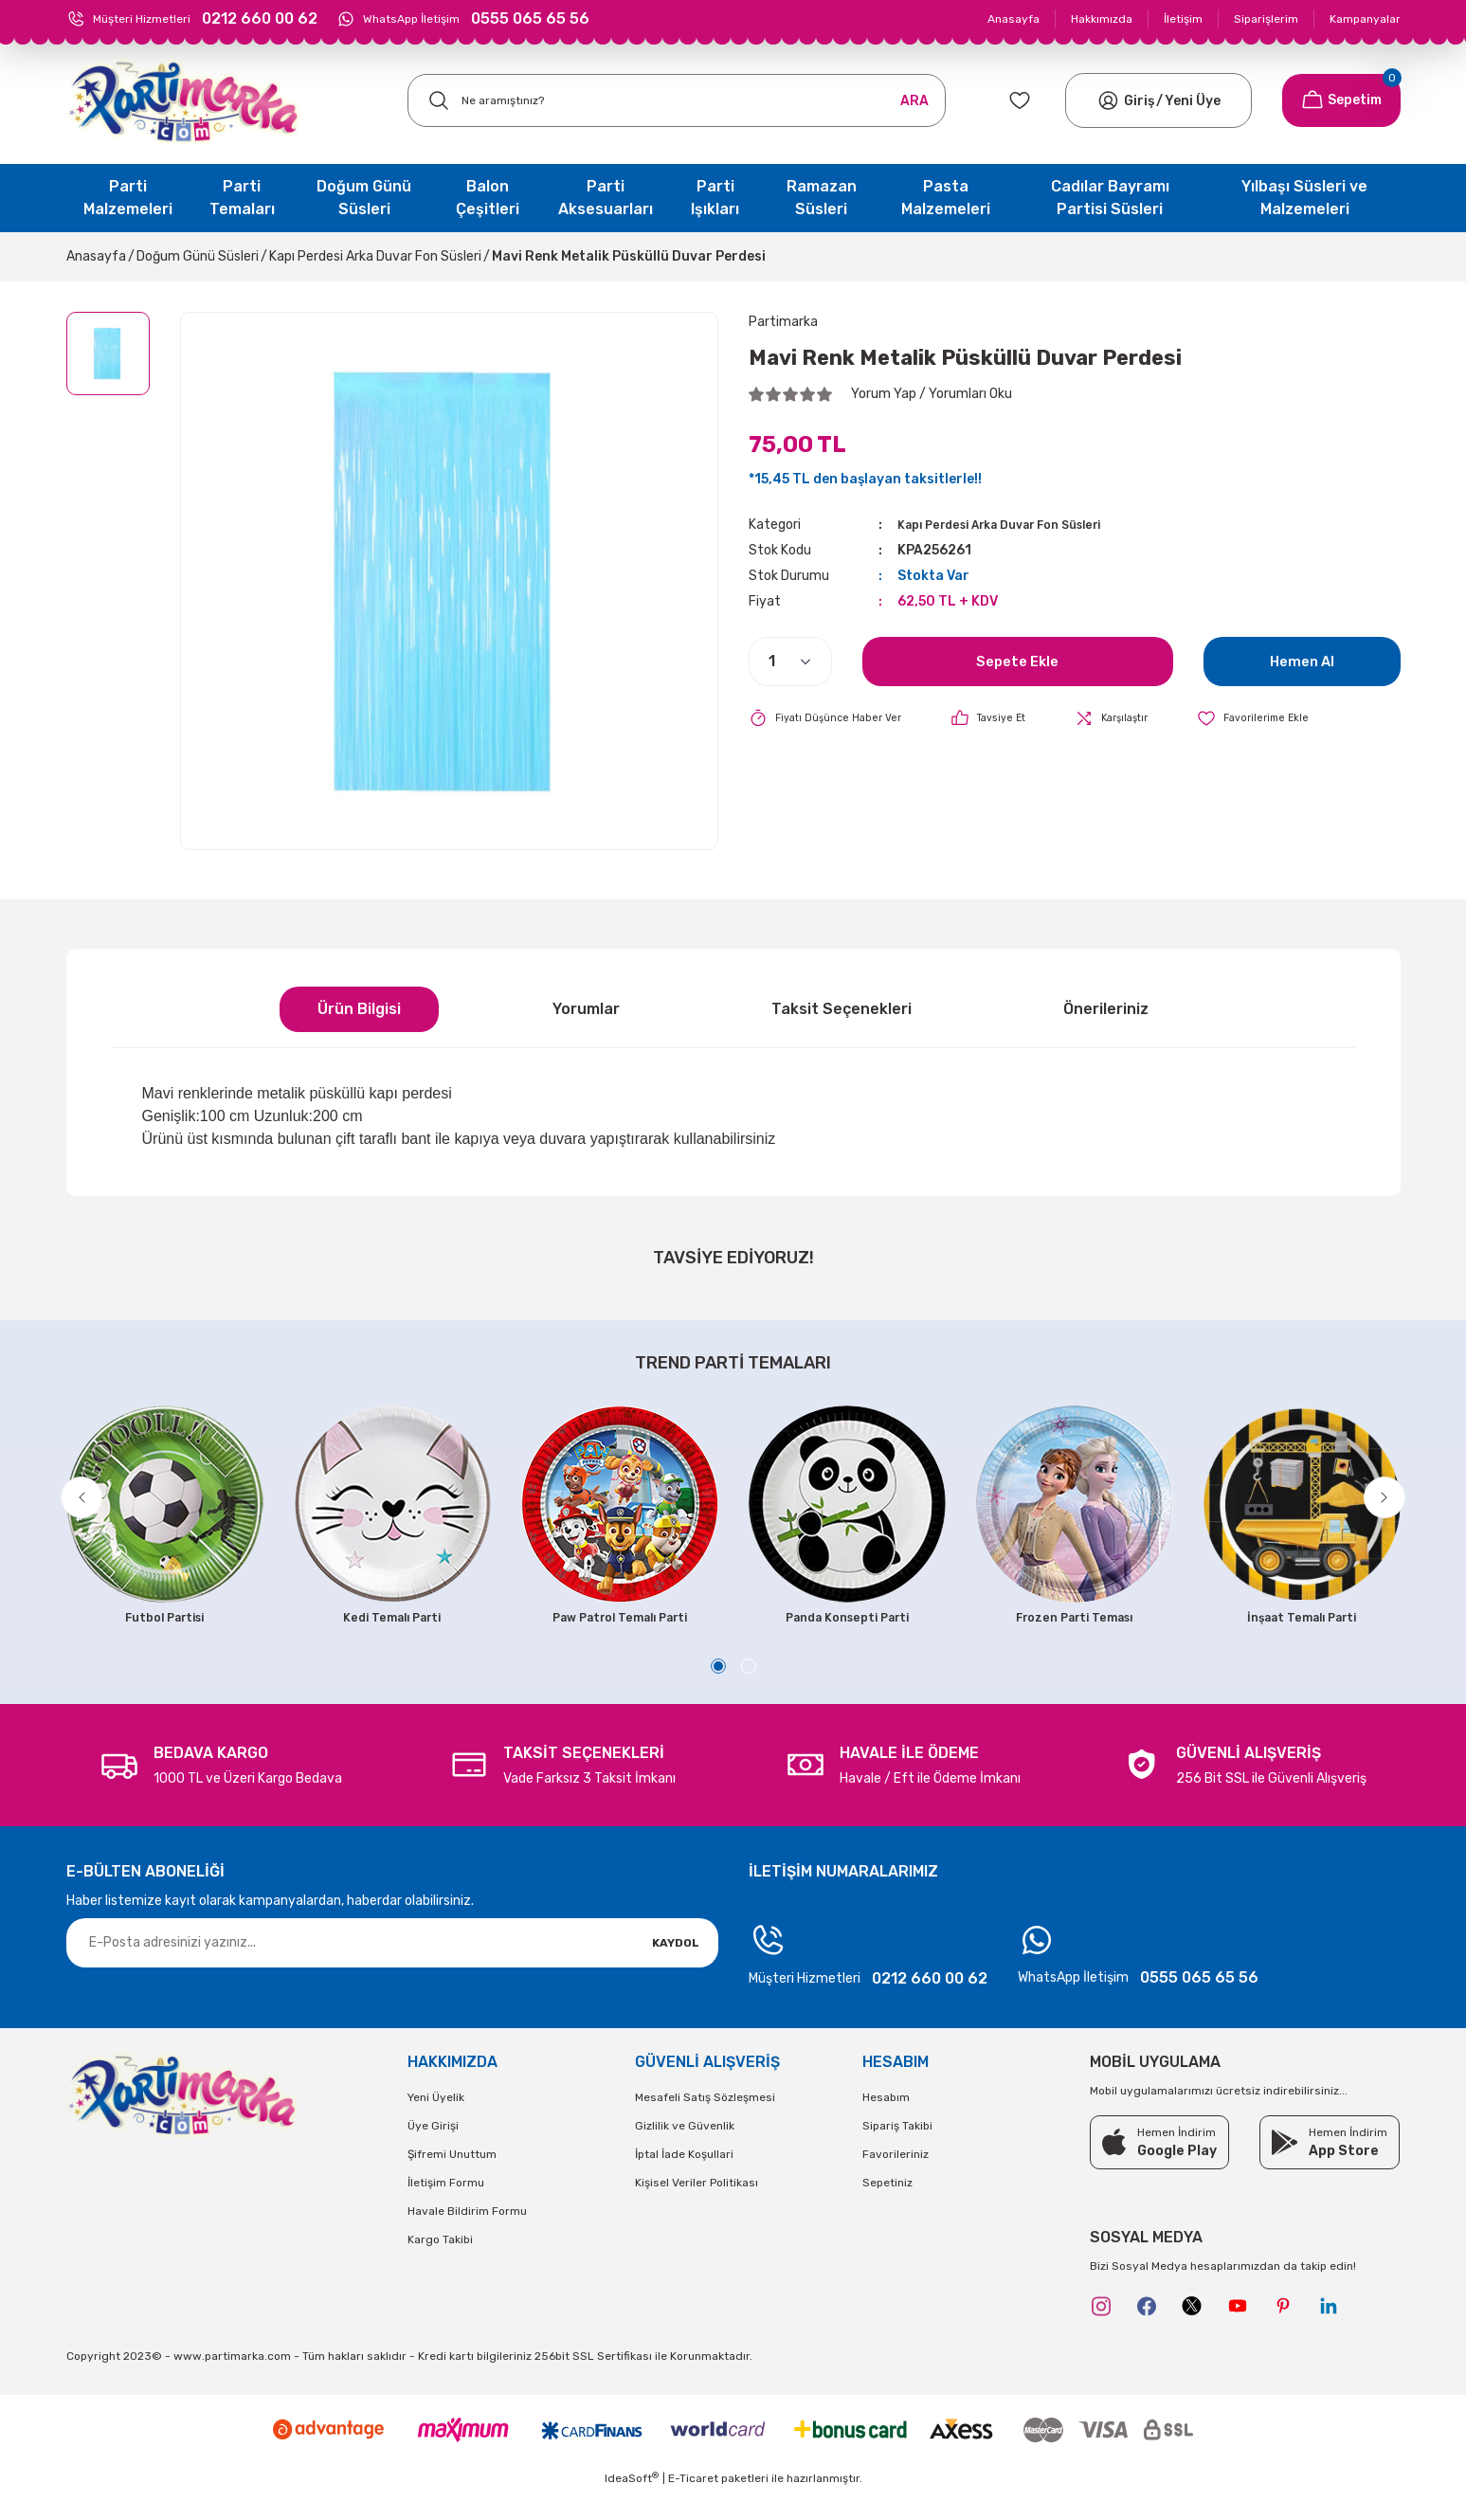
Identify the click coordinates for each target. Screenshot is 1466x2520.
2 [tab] (748, 1693)
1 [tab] (718, 1693)
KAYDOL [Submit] (675, 1970)
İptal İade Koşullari (684, 2181)
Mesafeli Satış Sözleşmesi (705, 2124)
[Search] (676, 100)
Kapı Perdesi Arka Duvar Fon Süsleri (1016, 525)
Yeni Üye (1193, 101)
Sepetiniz (887, 2210)
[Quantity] (790, 661)
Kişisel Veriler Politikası (696, 2210)
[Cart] (1341, 100)
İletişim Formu (445, 2210)
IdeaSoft (632, 2505)
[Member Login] (1108, 100)
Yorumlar (586, 1009)
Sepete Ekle (1018, 660)
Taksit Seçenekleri (841, 1009)
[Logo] (183, 101)
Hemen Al (1301, 660)
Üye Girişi (433, 2153)
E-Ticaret (693, 2506)
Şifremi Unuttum (452, 2181)
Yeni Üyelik (435, 2124)
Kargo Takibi (440, 2267)
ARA (914, 101)
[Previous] (67, 1507)
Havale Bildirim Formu (467, 2238)
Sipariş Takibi (897, 2153)
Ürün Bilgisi (359, 1009)
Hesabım (886, 2124)
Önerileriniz (1106, 1009)
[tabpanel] (165, 1520)
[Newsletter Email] (392, 1970)
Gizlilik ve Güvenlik (684, 2153)
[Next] (1400, 1507)
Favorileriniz (895, 2181)
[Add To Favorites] (1281, 718)
